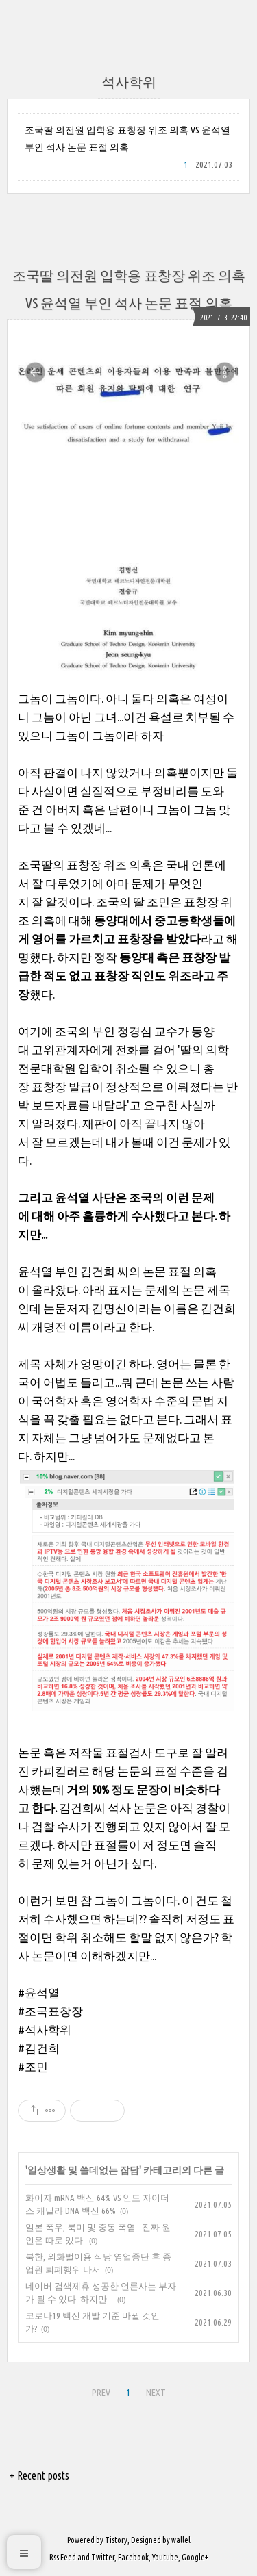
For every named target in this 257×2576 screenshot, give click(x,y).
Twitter (102, 2557)
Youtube (165, 2557)
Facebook (133, 2557)
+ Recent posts (39, 2475)
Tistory (116, 2540)
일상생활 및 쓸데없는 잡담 (83, 2170)
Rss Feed (62, 2557)
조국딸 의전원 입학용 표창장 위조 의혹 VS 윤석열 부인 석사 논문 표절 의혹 (127, 139)
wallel (181, 2540)
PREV (101, 2392)
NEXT (156, 2392)
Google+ (195, 2557)
